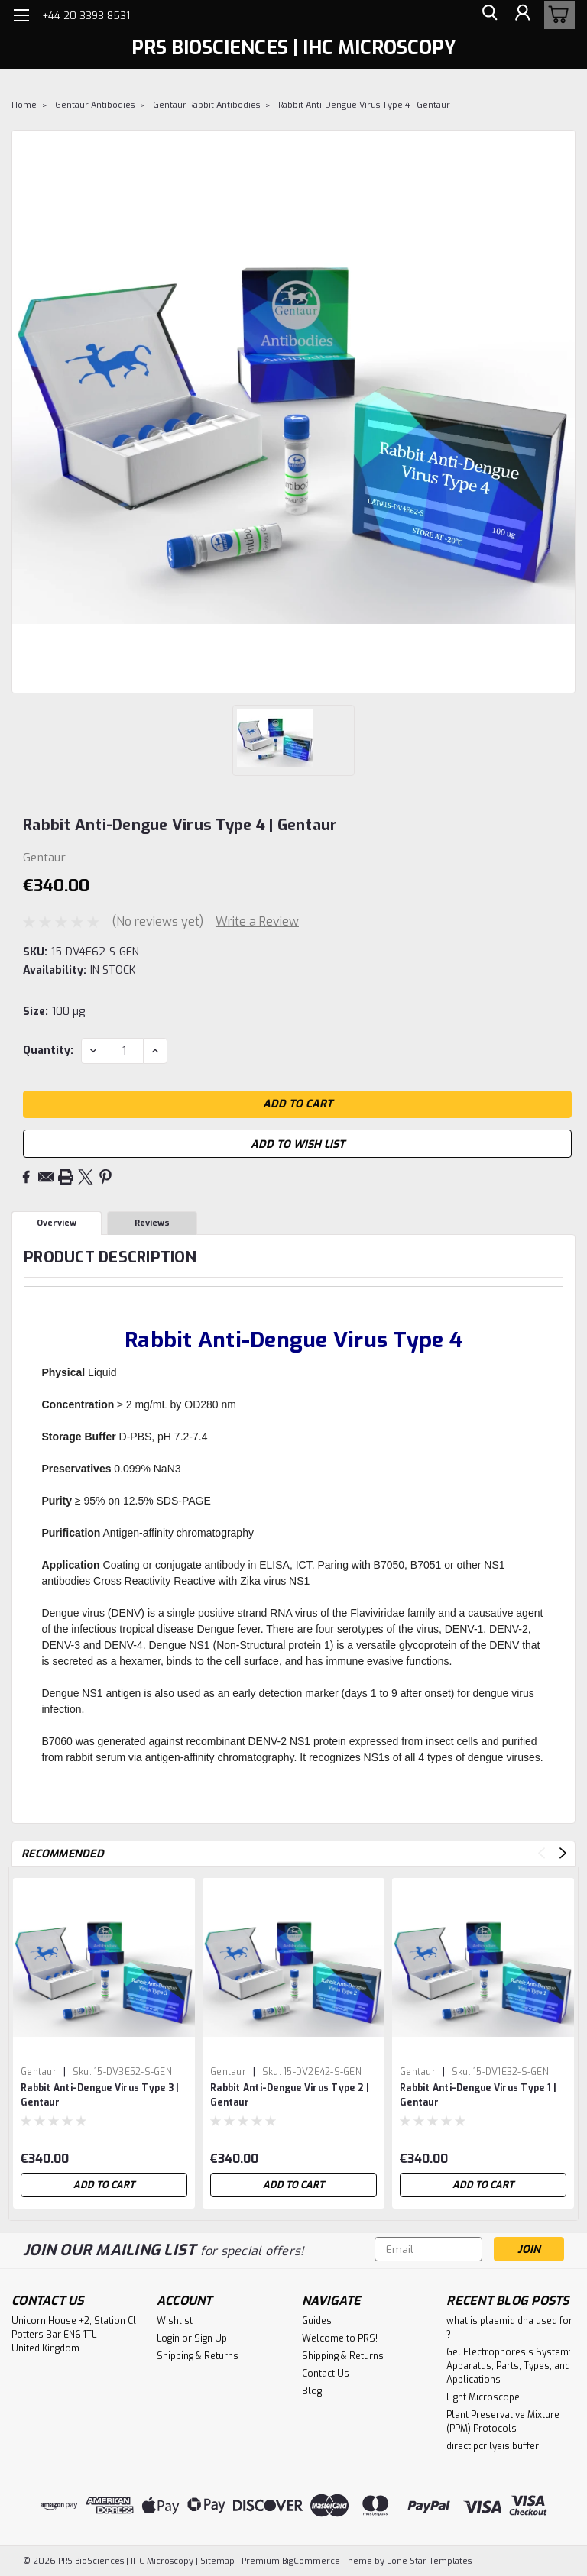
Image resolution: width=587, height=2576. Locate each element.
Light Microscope (483, 2397)
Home (24, 105)
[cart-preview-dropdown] (556, 15)
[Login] (521, 15)
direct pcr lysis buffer (492, 2446)
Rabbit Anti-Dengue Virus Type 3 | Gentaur (100, 2095)
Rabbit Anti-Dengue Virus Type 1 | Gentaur (478, 2095)
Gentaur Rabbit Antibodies (206, 105)
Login (168, 2338)
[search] (486, 15)
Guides (317, 2321)
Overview (56, 1223)
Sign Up (210, 2338)
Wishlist (175, 2321)
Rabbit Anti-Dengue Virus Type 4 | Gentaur (364, 105)
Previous (541, 1853)
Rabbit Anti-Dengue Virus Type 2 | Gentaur (289, 2095)
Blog (312, 2391)
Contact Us (325, 2374)
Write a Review (257, 921)
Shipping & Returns (197, 2356)
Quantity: (48, 1050)
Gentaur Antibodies (95, 105)
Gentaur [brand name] (39, 2072)
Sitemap (217, 2561)
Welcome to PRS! (340, 2338)
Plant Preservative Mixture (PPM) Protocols (502, 2422)
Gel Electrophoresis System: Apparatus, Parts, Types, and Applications (508, 2366)
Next (563, 1853)
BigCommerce (311, 2561)
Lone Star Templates (429, 2561)
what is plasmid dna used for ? (509, 2328)
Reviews (152, 1223)
